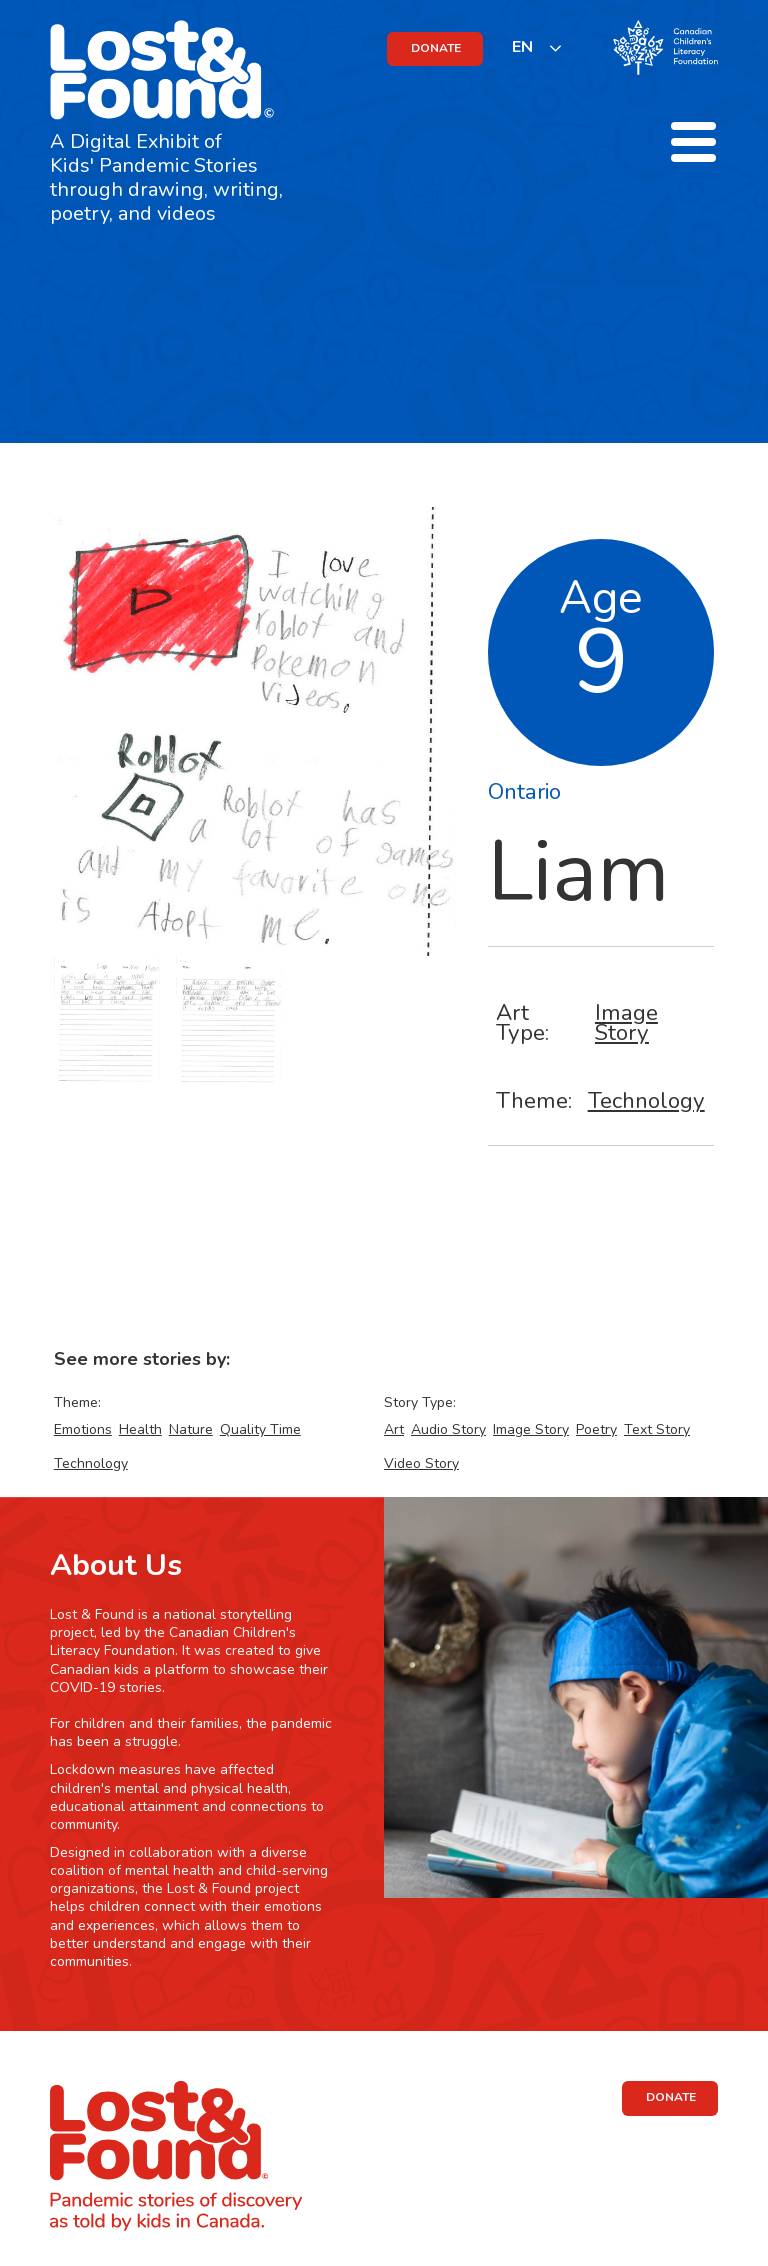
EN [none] (522, 47)
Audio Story (448, 1429)
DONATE (436, 48)
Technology (646, 1100)
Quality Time (260, 1429)
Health (140, 1429)
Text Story (657, 1429)
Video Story (421, 1463)
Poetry (596, 1429)
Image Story (626, 1022)
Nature (191, 1429)
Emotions (83, 1429)
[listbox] (537, 47)
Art (394, 1429)
